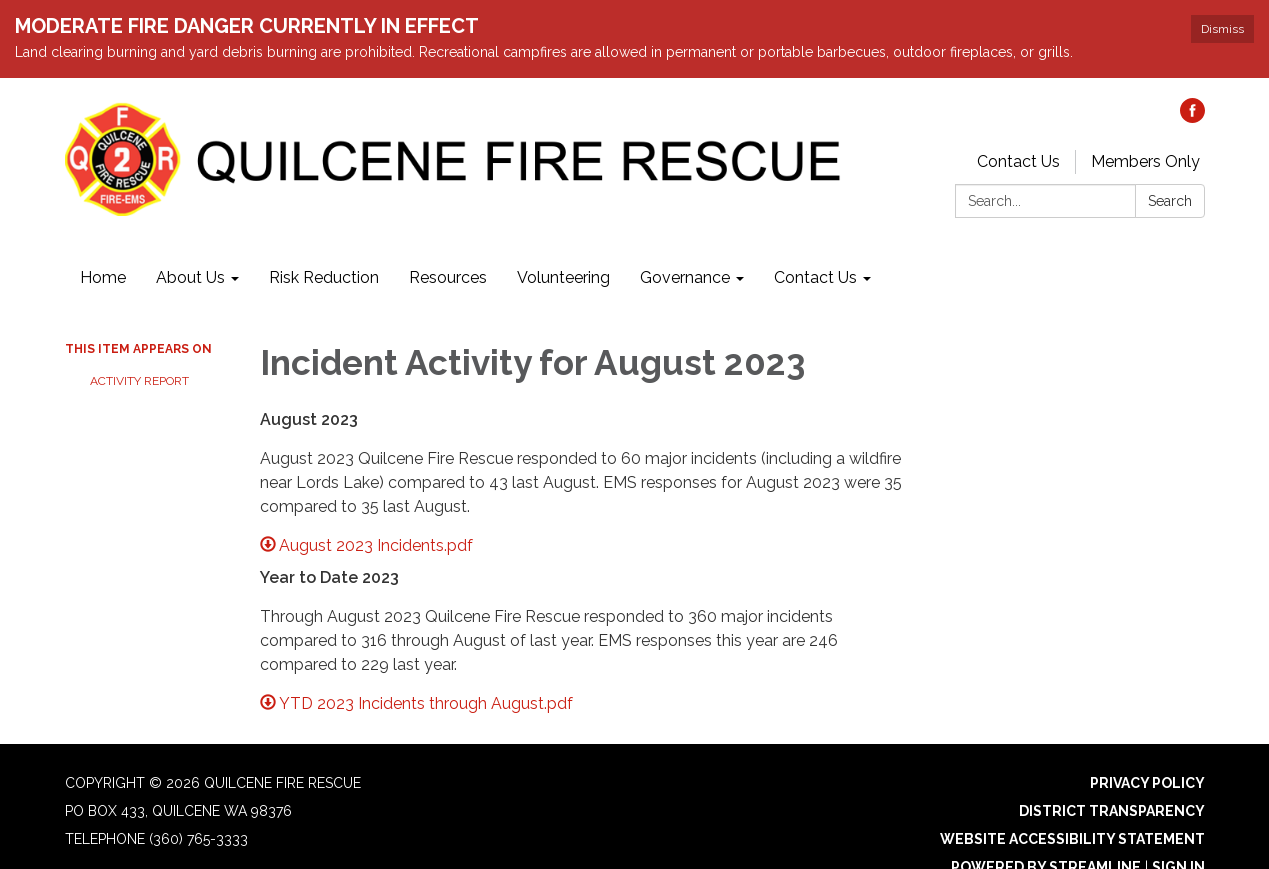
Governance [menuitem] (685, 277)
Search (1170, 201)
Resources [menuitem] (448, 277)
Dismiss (1222, 29)
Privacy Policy (1147, 783)
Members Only (1145, 161)
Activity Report (139, 381)
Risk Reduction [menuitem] (324, 277)
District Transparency (1112, 811)
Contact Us (1018, 161)
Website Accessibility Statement (1072, 839)
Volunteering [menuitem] (563, 277)
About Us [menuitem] (190, 277)
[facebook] (1192, 117)
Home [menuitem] (103, 277)
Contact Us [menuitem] (815, 277)
